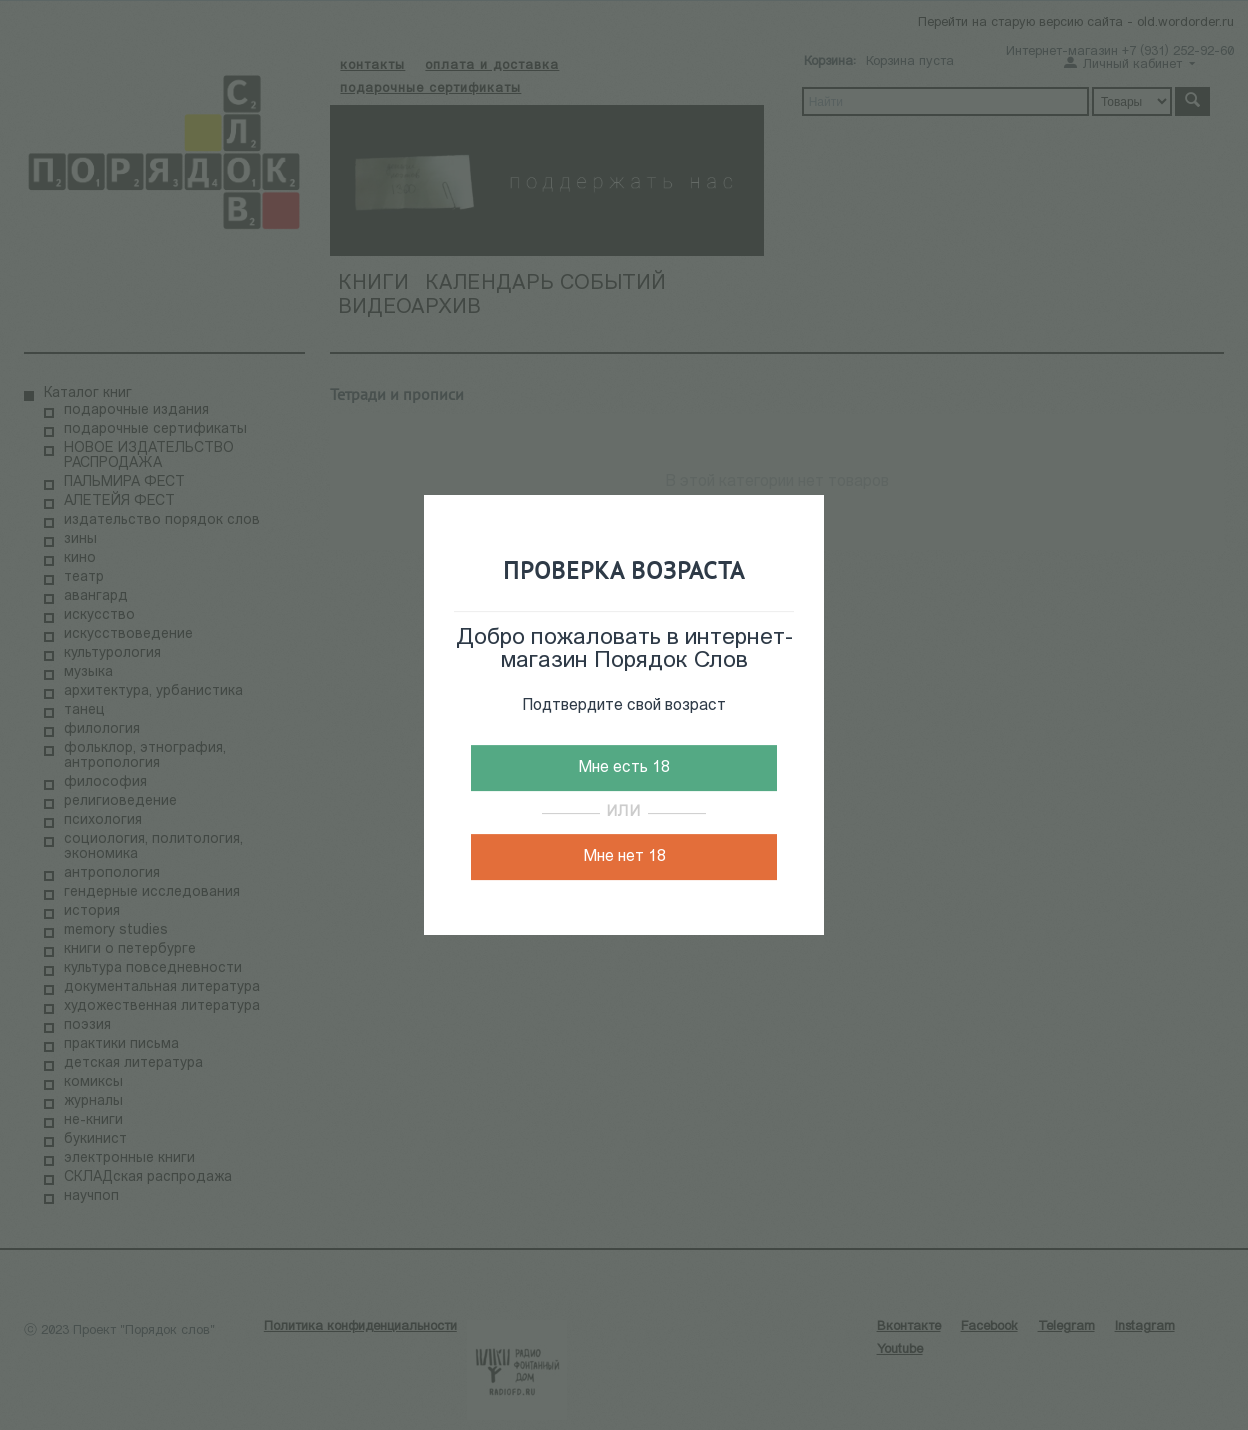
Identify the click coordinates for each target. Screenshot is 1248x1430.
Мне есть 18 (624, 768)
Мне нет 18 (624, 857)
